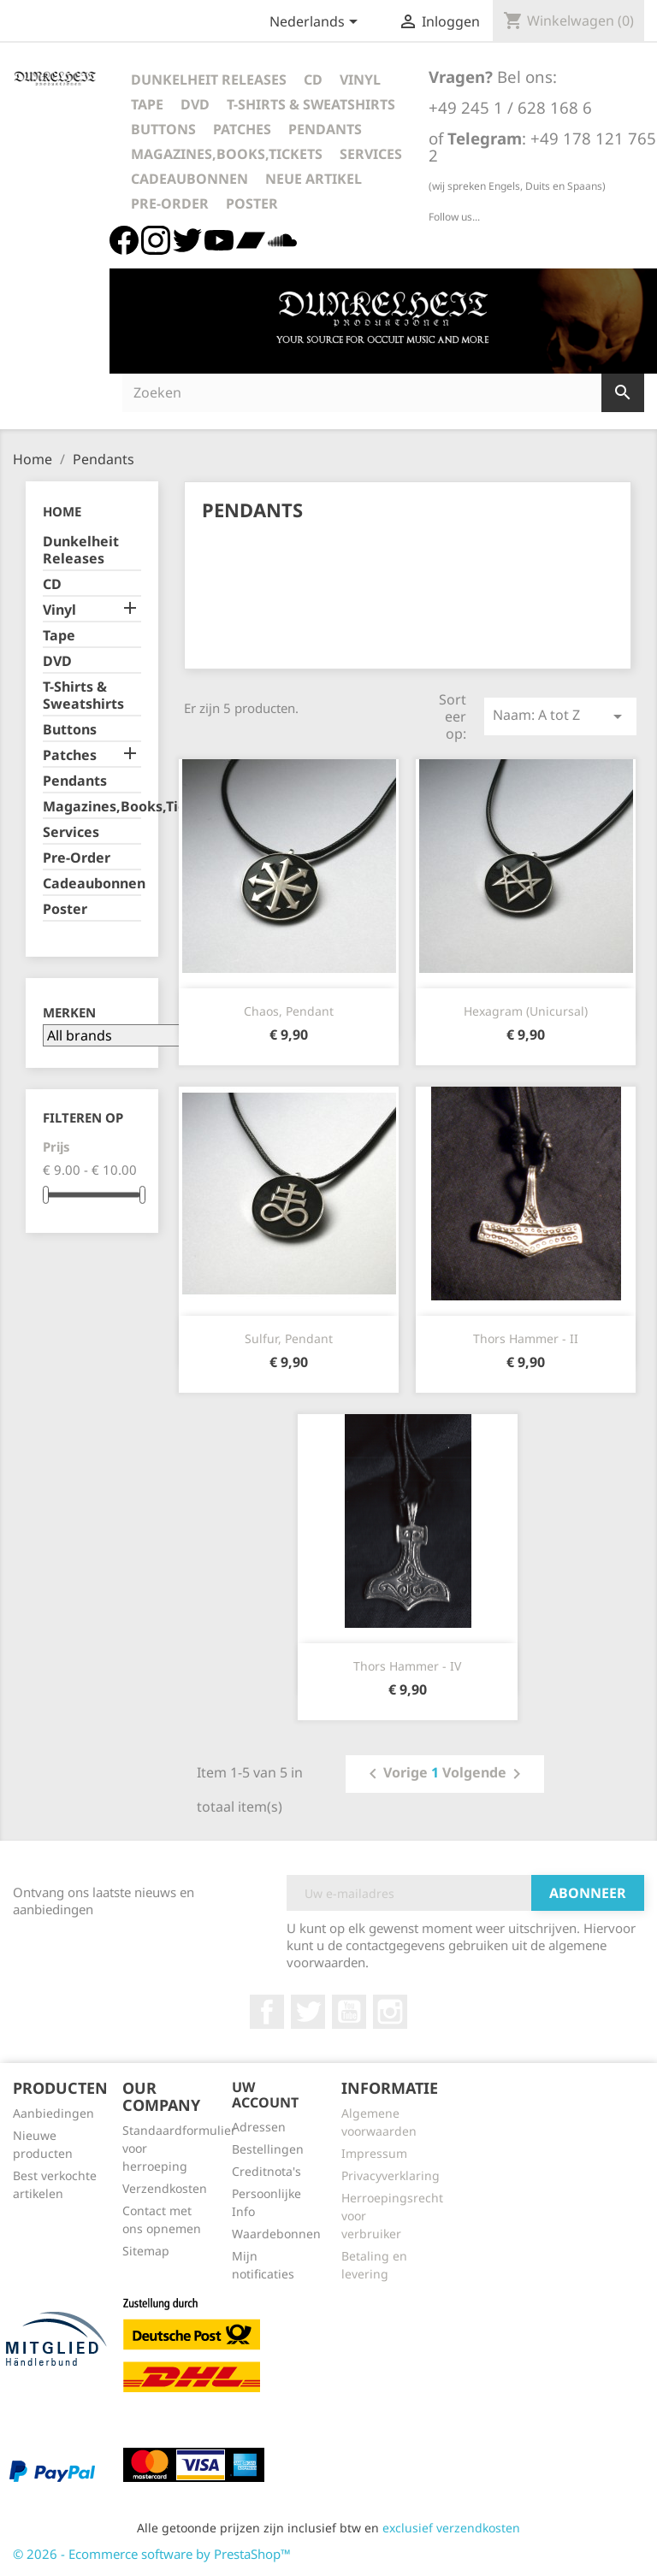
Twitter (308, 2012)
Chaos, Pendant (289, 1011)
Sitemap (145, 2251)
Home (62, 511)
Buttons (163, 129)
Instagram (390, 2012)
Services (371, 153)
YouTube (349, 2012)
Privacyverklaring (390, 2175)
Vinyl (360, 79)
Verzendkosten (164, 2188)
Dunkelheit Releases (209, 79)
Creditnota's (266, 2171)
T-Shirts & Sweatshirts (311, 104)
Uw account (265, 2095)
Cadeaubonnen (189, 178)
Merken (69, 1012)
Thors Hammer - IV (407, 1666)
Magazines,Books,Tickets (227, 153)
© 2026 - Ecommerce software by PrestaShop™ (152, 2553)
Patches (242, 129)
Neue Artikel (313, 178)
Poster (252, 203)
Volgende (484, 1774)
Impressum (374, 2153)
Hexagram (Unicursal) (526, 1011)
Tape (147, 104)
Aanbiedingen (53, 2113)
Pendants (325, 129)
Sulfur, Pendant (289, 1338)
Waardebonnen (276, 2233)
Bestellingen (268, 2149)
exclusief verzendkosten (451, 2528)
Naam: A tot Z (560, 716)
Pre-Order (170, 203)
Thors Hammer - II (525, 1338)
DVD (195, 104)
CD (313, 79)
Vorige (395, 1774)
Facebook (267, 2012)
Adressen (259, 2127)
